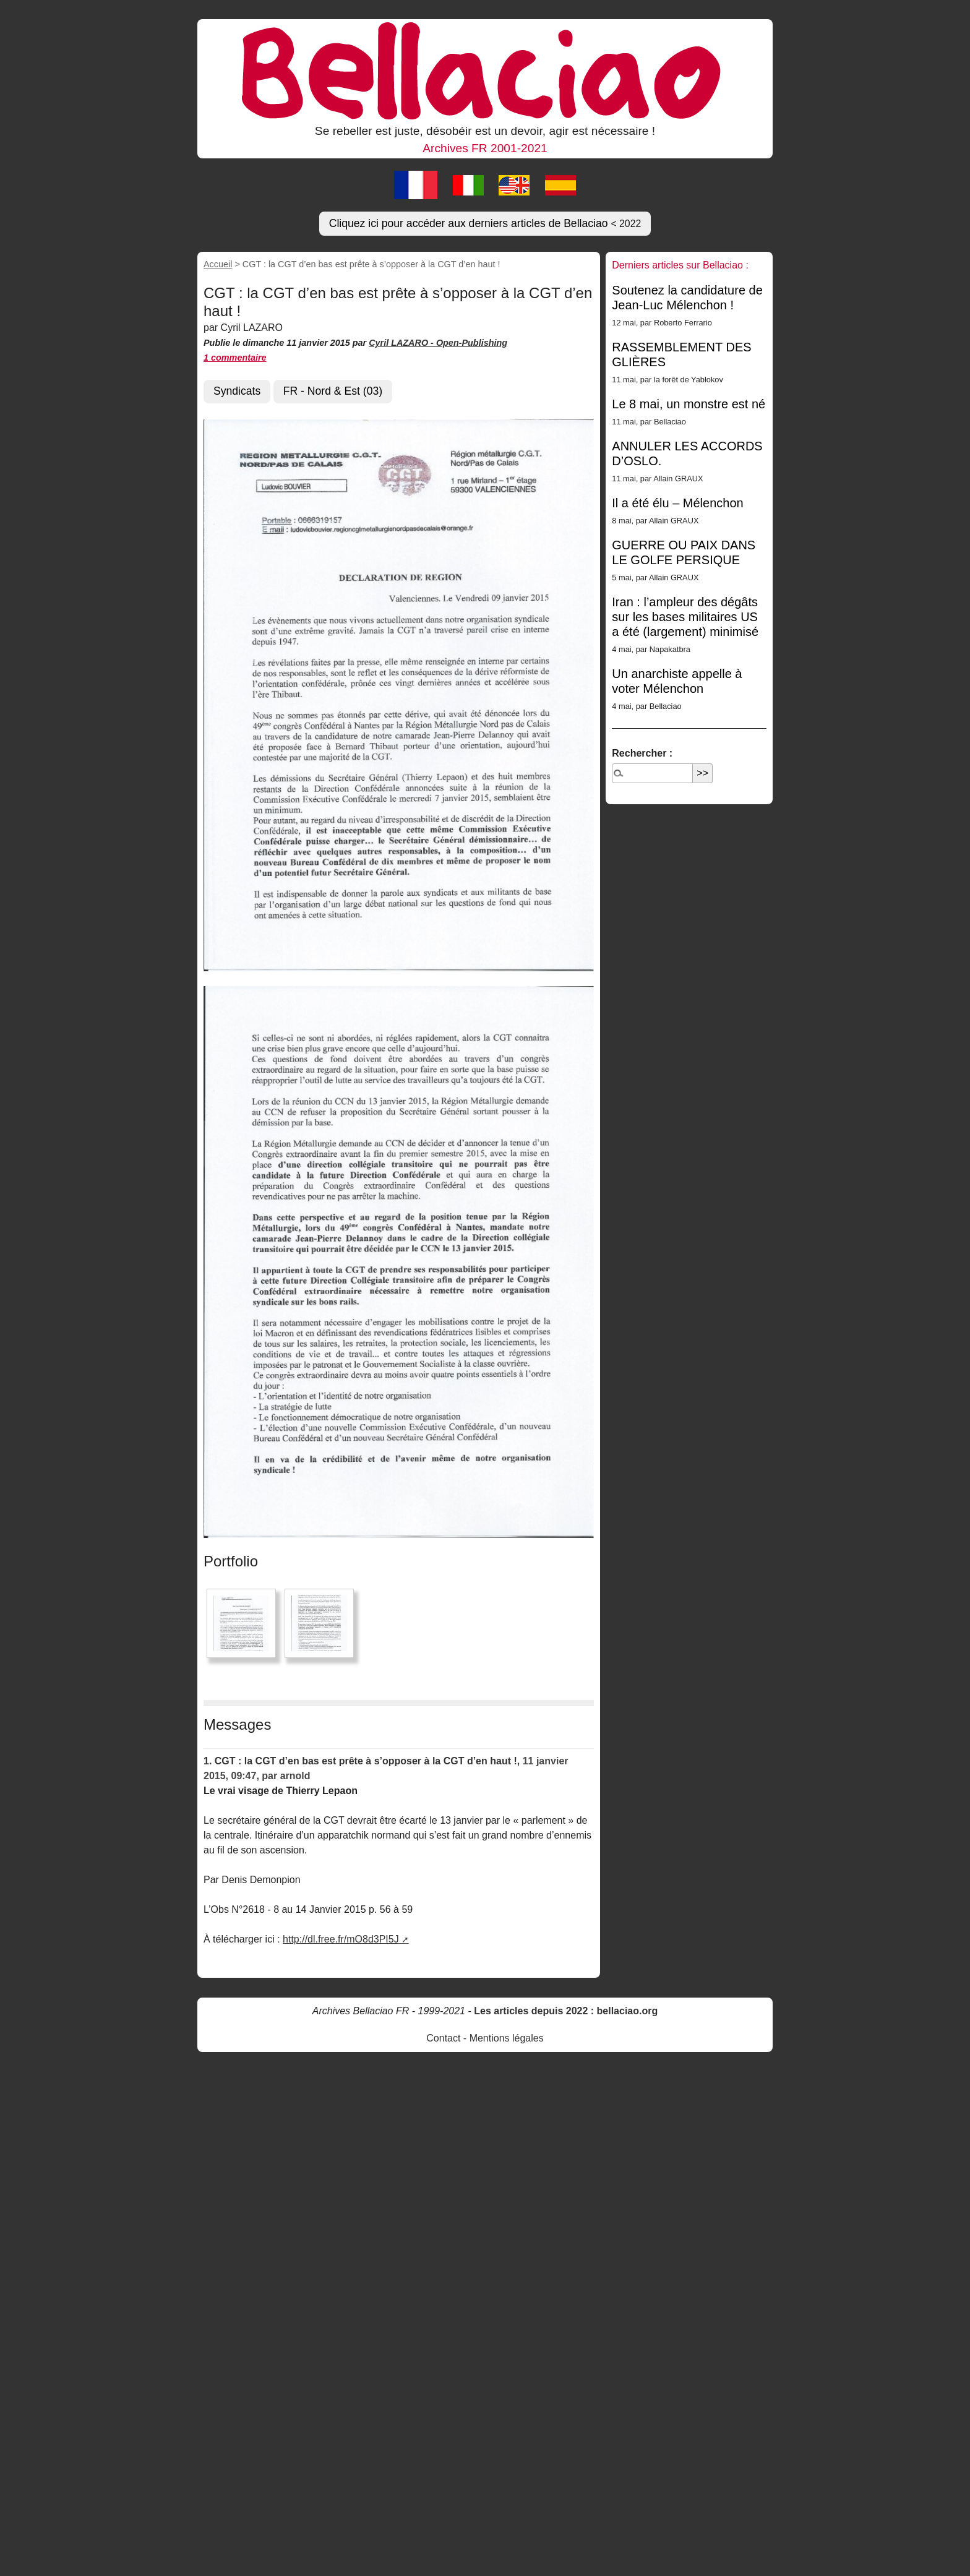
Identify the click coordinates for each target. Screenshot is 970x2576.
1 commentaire (235, 358)
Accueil (218, 264)
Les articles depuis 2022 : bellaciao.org (566, 2011)
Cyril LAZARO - (402, 343)
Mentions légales (507, 2038)
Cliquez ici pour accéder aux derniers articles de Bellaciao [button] (485, 223)
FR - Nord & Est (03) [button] (332, 391)
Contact (443, 2038)
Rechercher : (642, 753)
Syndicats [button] (236, 391)
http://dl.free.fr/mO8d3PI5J (341, 1939)
